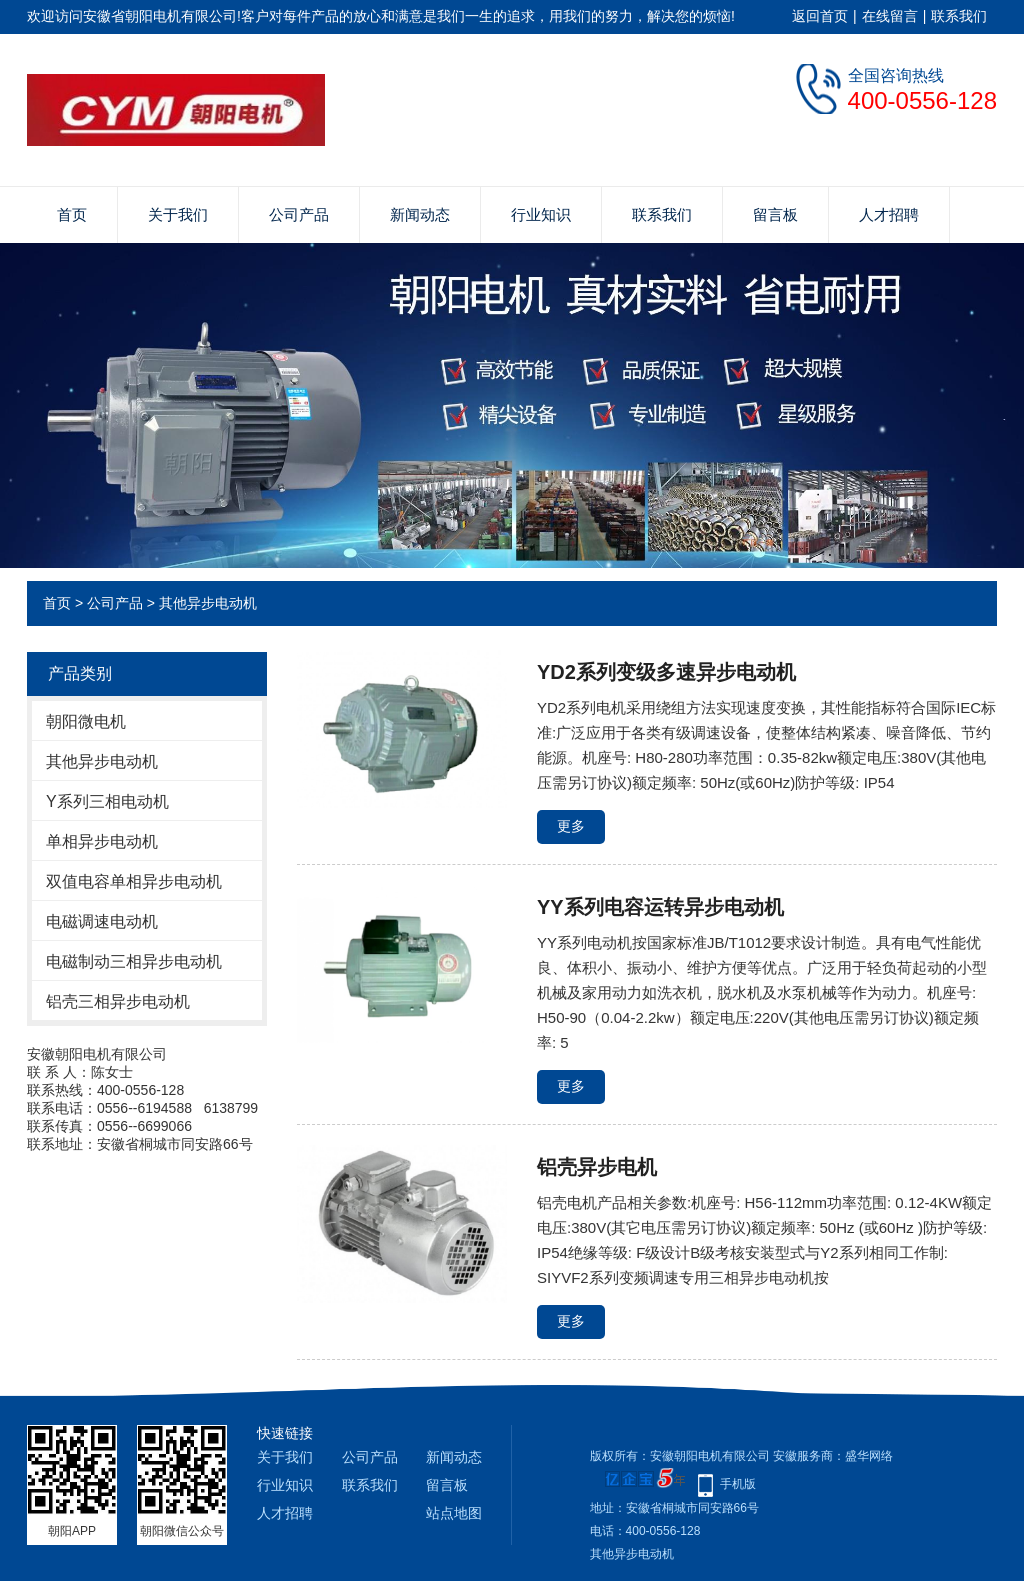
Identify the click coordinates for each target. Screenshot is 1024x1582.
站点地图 (454, 1513)
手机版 (738, 1484)
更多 (571, 826)
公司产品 (299, 214)
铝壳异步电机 (597, 1167)
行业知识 (541, 214)
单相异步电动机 (102, 841)
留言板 (775, 214)
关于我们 (178, 214)
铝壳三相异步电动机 (118, 1001)
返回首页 (820, 16)
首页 (72, 214)
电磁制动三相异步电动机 (134, 961)
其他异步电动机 (208, 603)
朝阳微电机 (86, 721)
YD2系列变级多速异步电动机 (666, 672)
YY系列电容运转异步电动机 (660, 907)
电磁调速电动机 (102, 921)
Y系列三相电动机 (107, 801)
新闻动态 (420, 214)
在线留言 (890, 16)
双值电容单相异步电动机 (134, 881)
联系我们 (959, 16)
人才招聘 (889, 214)
